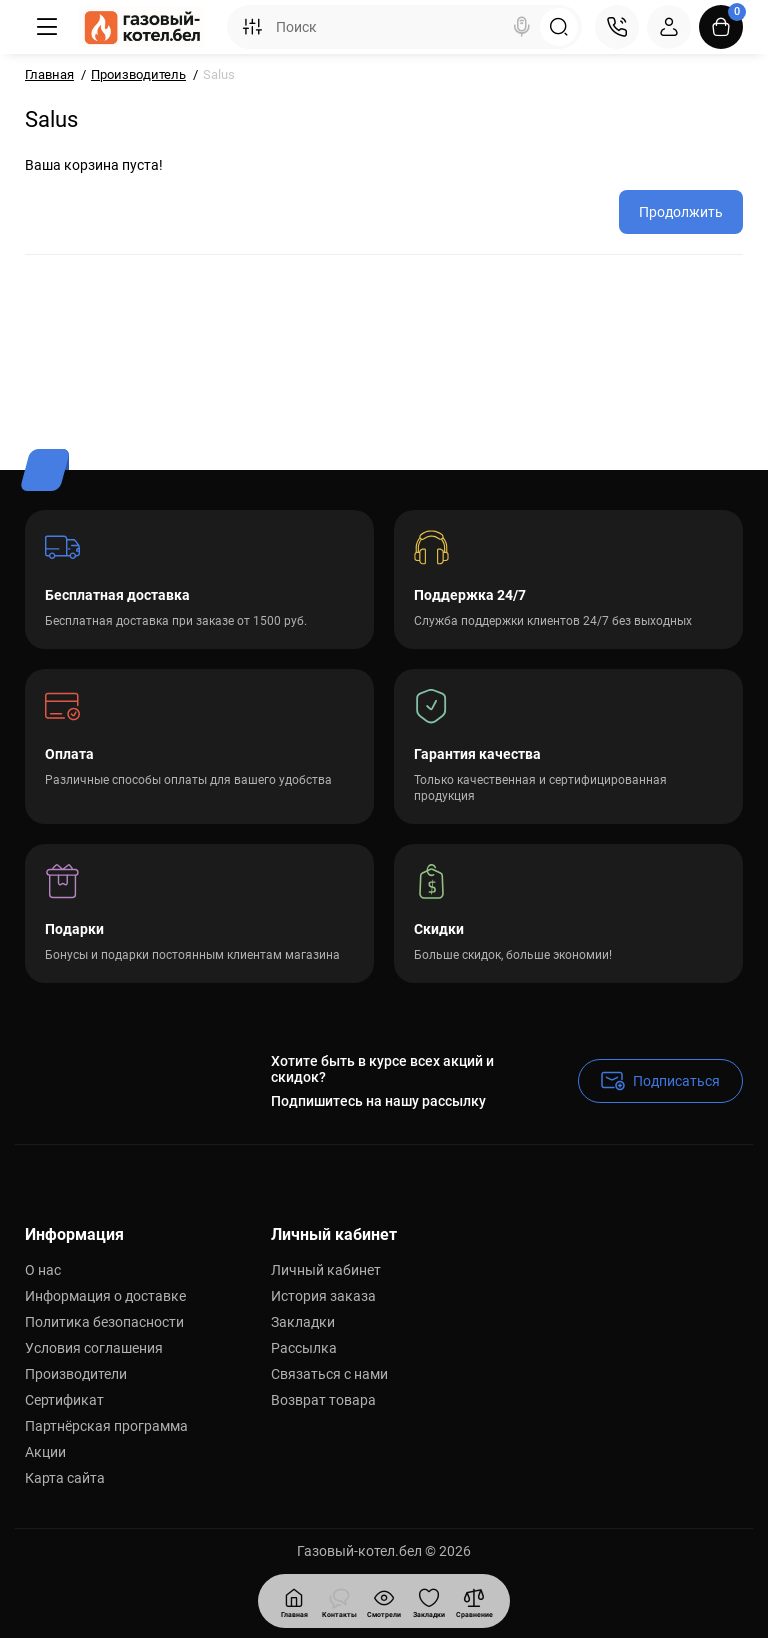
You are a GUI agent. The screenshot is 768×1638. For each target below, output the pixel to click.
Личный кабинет (326, 1270)
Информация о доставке (105, 1296)
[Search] (522, 27)
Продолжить (681, 212)
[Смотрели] (339, 1601)
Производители (76, 1374)
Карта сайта (65, 1478)
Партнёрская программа (106, 1426)
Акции (45, 1452)
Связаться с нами (329, 1374)
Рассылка (304, 1348)
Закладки (303, 1322)
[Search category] (252, 27)
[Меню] (47, 27)
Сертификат (64, 1400)
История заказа (323, 1296)
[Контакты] (617, 27)
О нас (43, 1270)
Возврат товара (323, 1400)
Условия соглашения (94, 1348)
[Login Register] (669, 27)
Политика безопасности (104, 1322)
